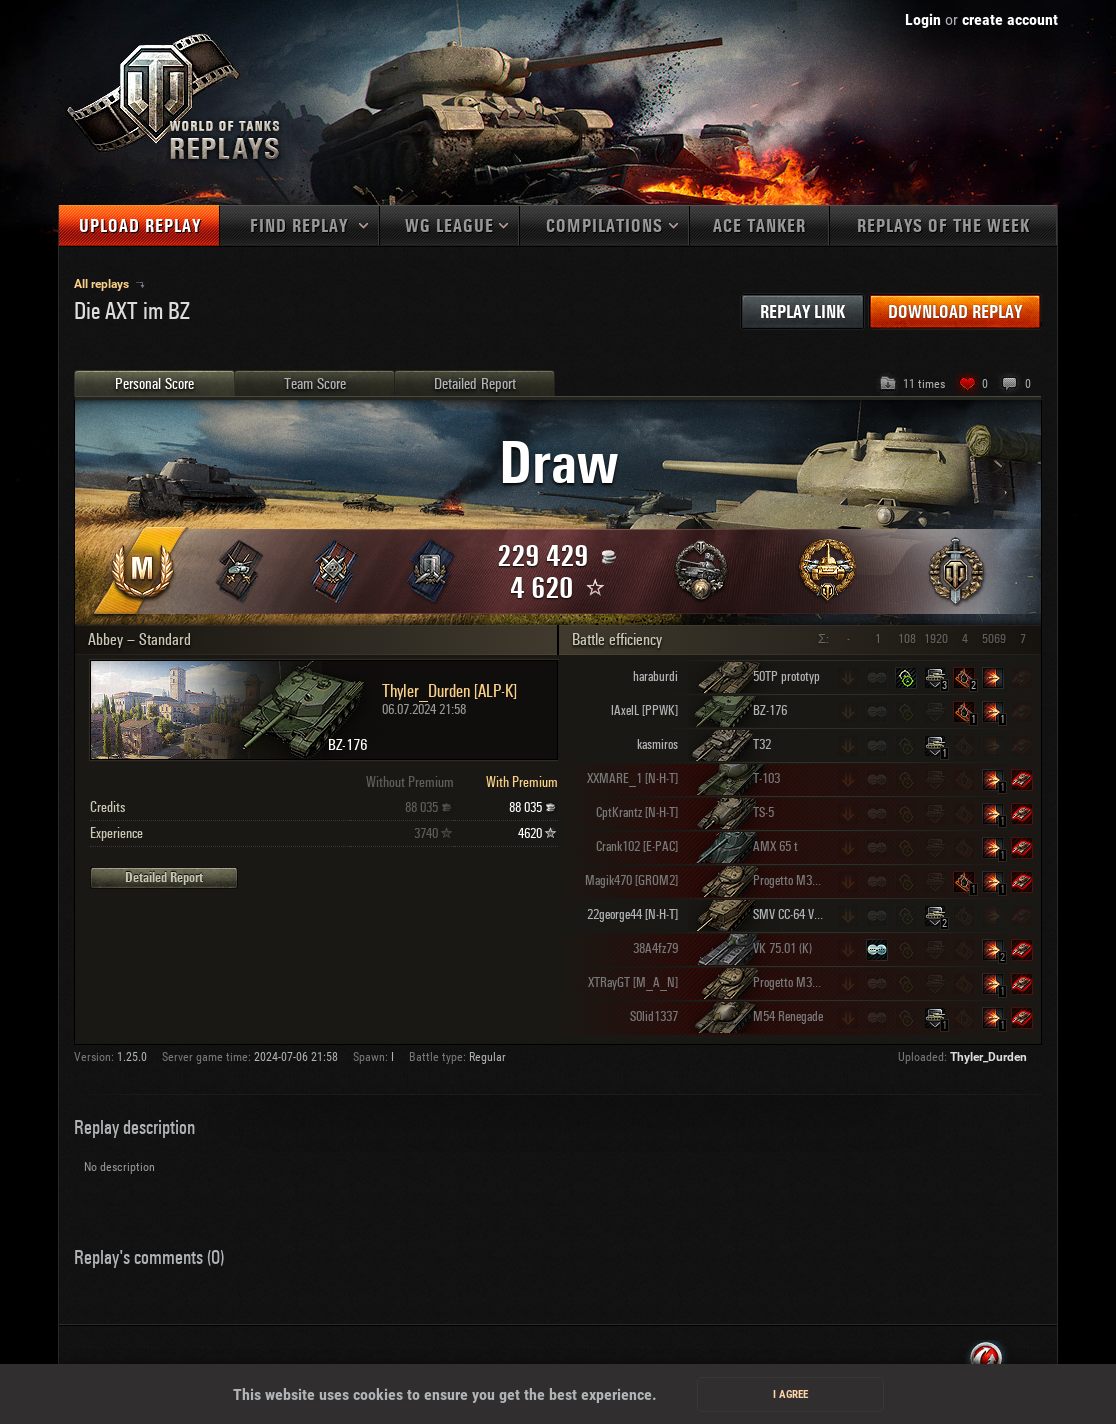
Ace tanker (759, 226)
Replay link (802, 312)
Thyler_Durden (988, 1057)
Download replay (955, 312)
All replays (103, 284)
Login (923, 19)
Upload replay (140, 226)
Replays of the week (943, 226)
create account (1010, 19)
